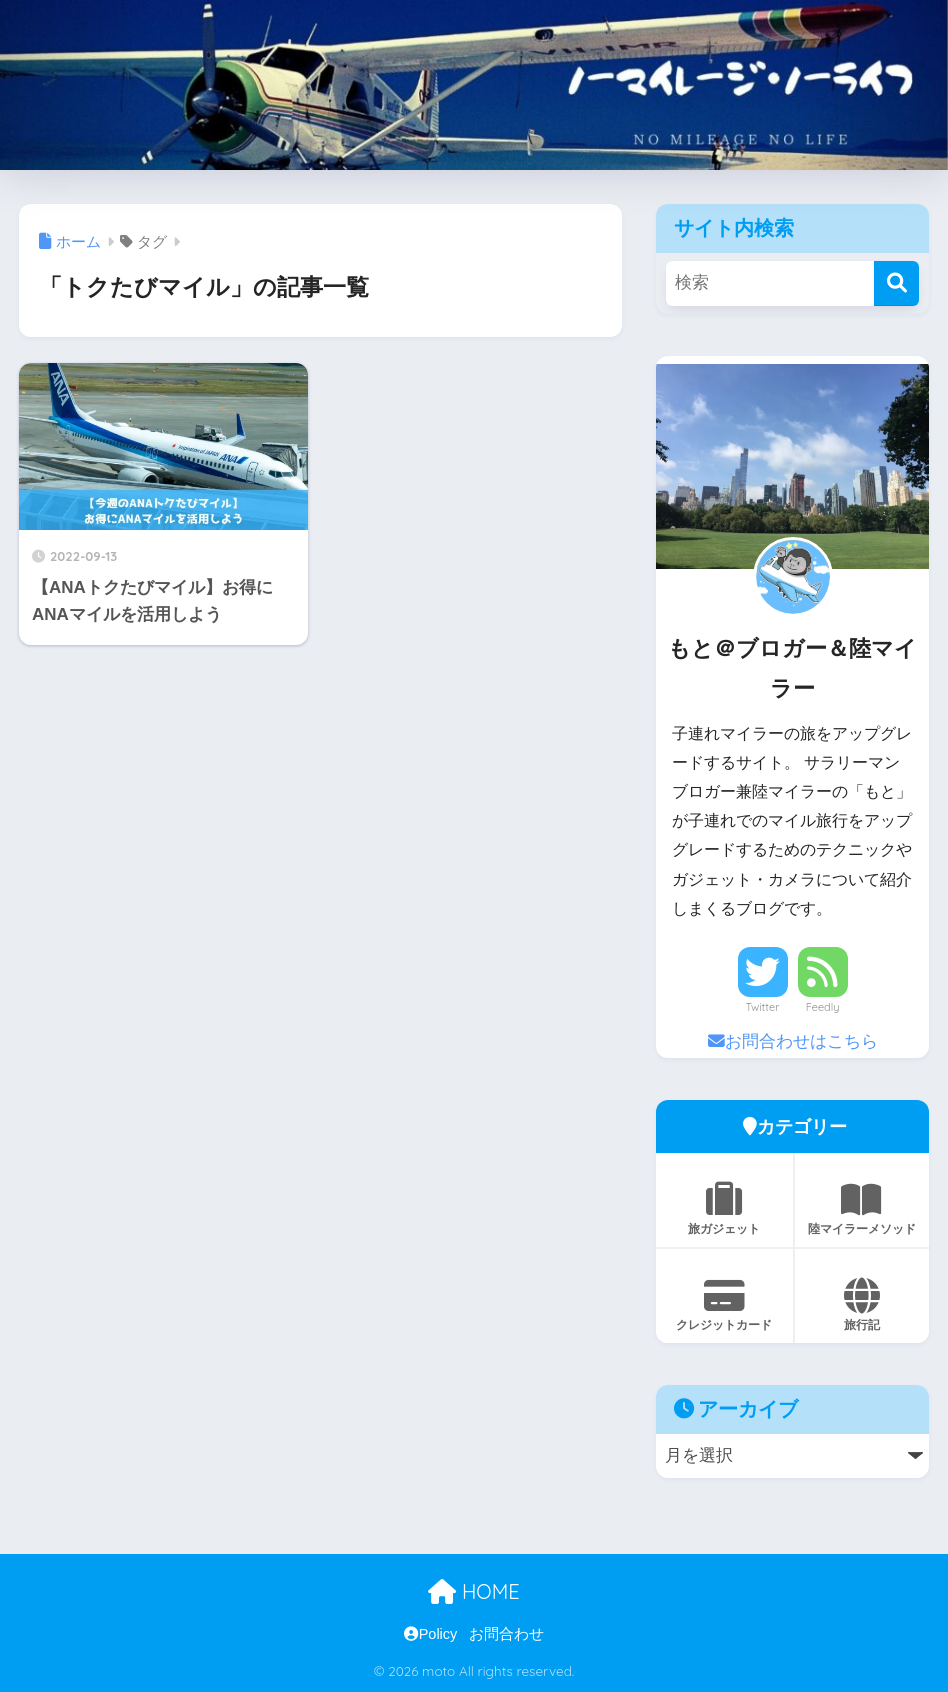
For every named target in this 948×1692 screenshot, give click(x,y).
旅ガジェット (724, 1209)
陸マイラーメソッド (862, 1209)
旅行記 (862, 1305)
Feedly (823, 1007)
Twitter (763, 1007)
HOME (473, 1591)
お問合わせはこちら (793, 1041)
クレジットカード (724, 1305)
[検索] (896, 283)
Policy (431, 1634)
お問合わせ (506, 1634)
